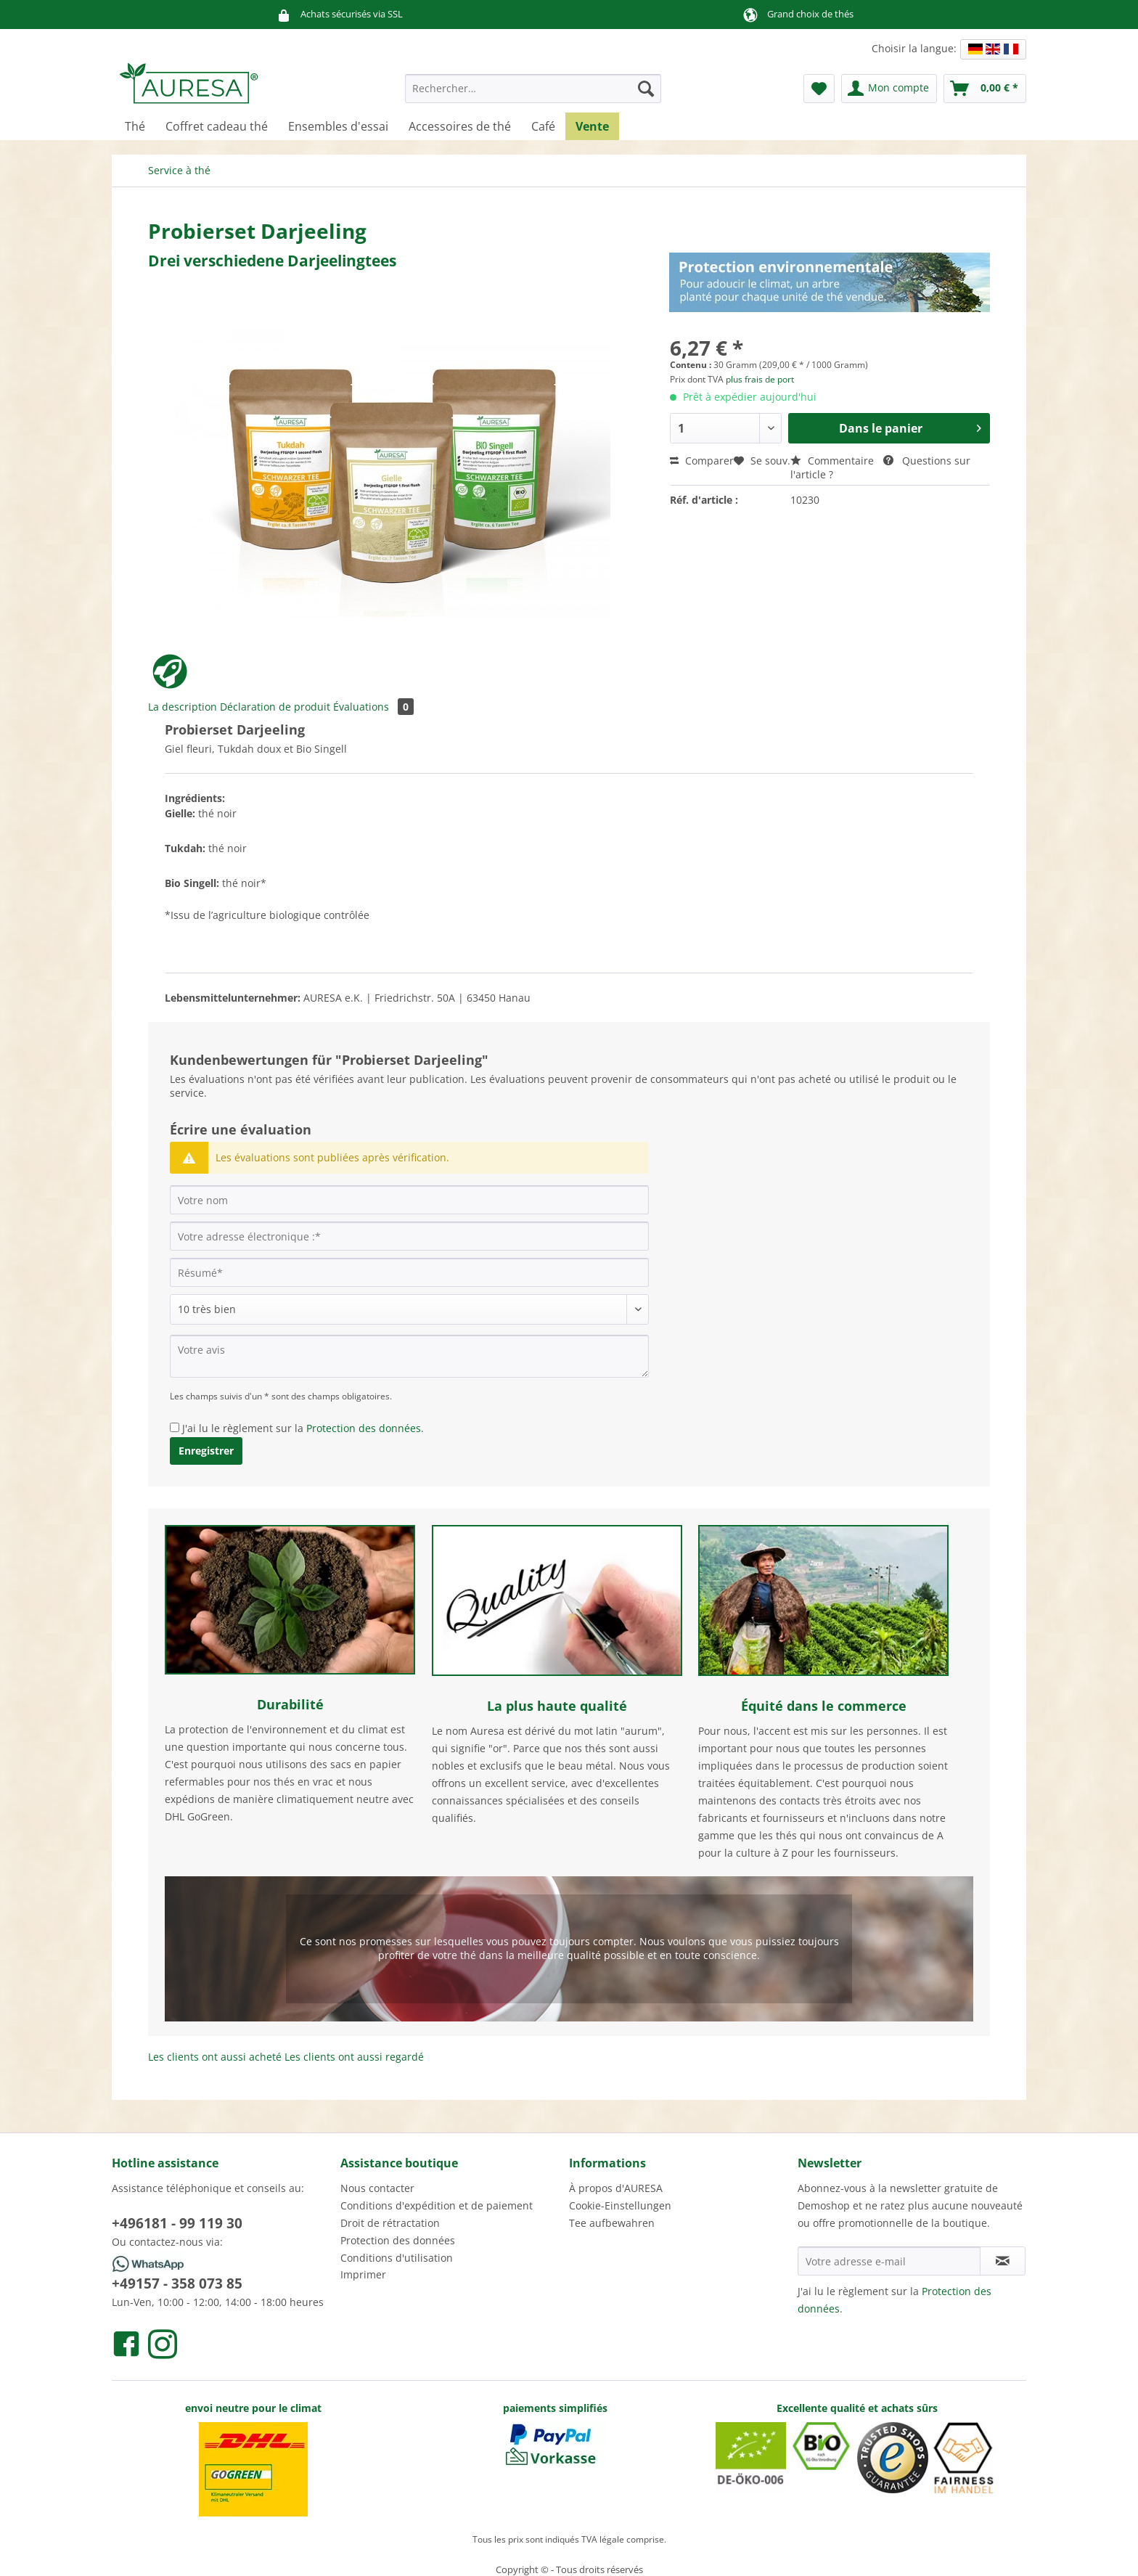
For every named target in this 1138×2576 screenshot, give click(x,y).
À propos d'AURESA (616, 2188)
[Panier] (984, 88)
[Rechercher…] (533, 88)
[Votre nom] (409, 1199)
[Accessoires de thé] (459, 126)
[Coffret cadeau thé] (216, 126)
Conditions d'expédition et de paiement (436, 2205)
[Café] (543, 126)
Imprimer (363, 2274)
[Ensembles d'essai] (338, 126)
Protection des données (363, 1428)
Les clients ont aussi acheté (215, 2057)
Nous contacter (377, 2188)
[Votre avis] (409, 1356)
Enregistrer (206, 1450)
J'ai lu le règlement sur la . (303, 1428)
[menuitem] (533, 95)
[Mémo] (819, 88)
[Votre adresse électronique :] (409, 1236)
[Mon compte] (889, 88)
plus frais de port (760, 379)
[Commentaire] (409, 1309)
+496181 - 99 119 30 (177, 2223)
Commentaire (833, 460)
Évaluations (373, 706)
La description (182, 706)
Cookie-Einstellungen (620, 2205)
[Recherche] (646, 88)
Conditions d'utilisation (396, 2258)
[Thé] (135, 126)
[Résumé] (409, 1272)
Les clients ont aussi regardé (354, 2057)
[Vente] (592, 126)
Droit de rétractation (390, 2223)
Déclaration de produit (275, 706)
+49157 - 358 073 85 (177, 2283)
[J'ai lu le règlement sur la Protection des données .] (174, 1427)
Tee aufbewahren (612, 2223)
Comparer (702, 460)
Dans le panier (910, 426)
